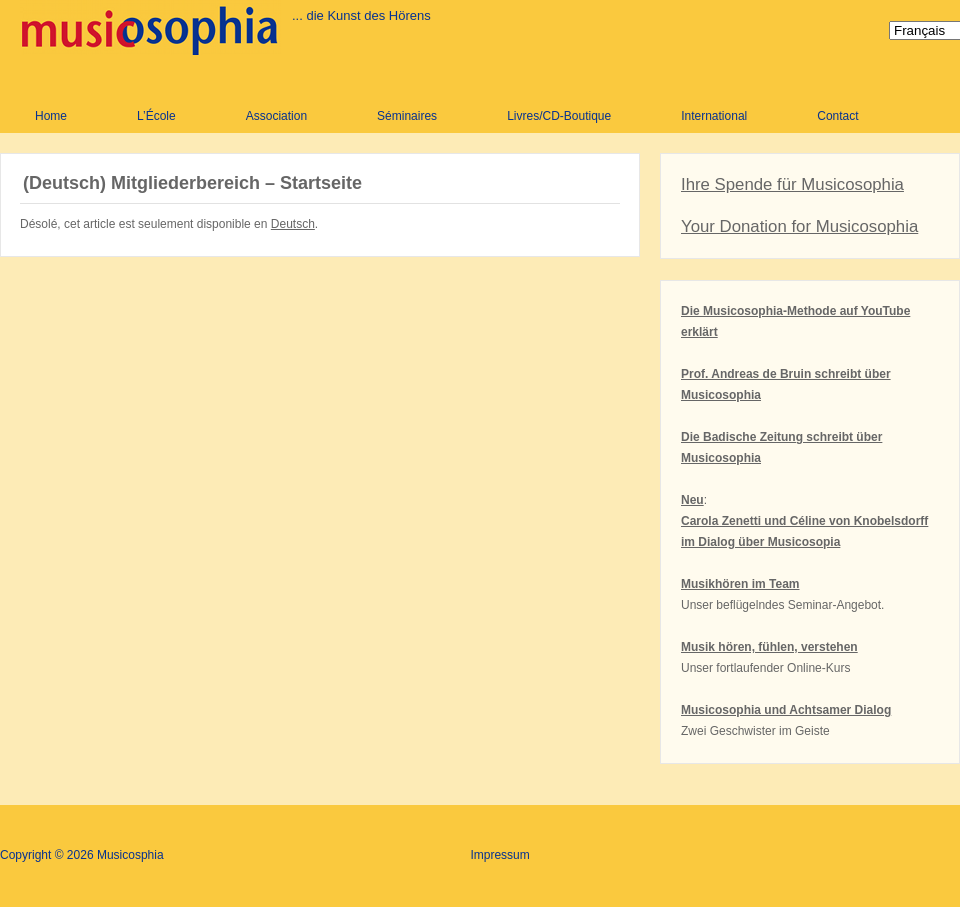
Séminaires (407, 116)
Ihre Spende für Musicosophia (792, 184)
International (714, 116)
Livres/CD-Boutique (559, 116)
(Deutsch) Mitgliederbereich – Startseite (192, 183)
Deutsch (293, 224)
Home (51, 116)
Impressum (499, 855)
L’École (156, 116)
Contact (837, 116)
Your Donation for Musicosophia (799, 226)
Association (276, 116)
